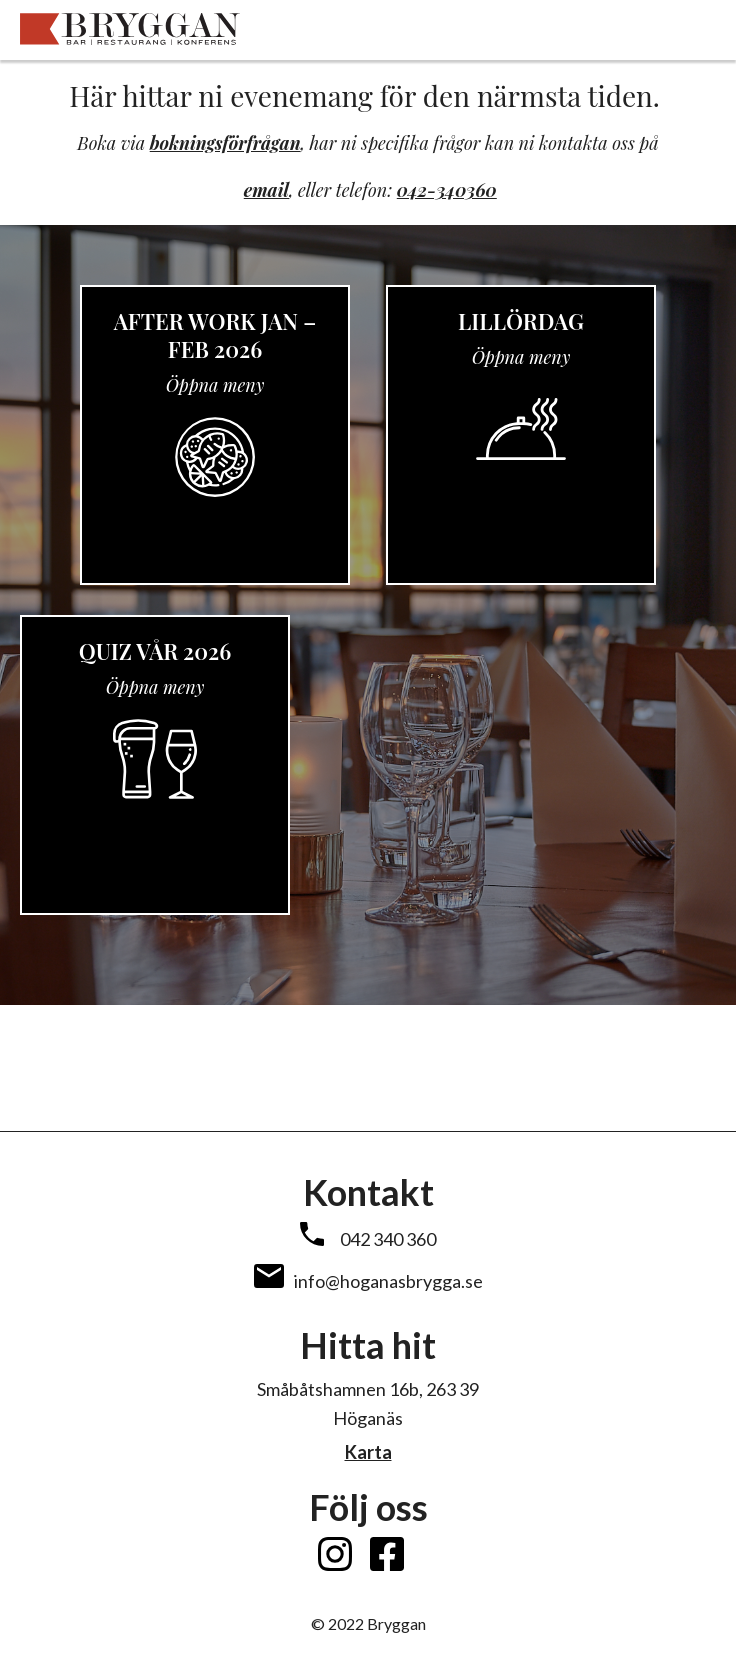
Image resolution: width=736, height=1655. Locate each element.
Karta (368, 1452)
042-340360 (447, 190)
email (266, 190)
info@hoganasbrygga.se (388, 1281)
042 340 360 (388, 1239)
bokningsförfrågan (225, 143)
